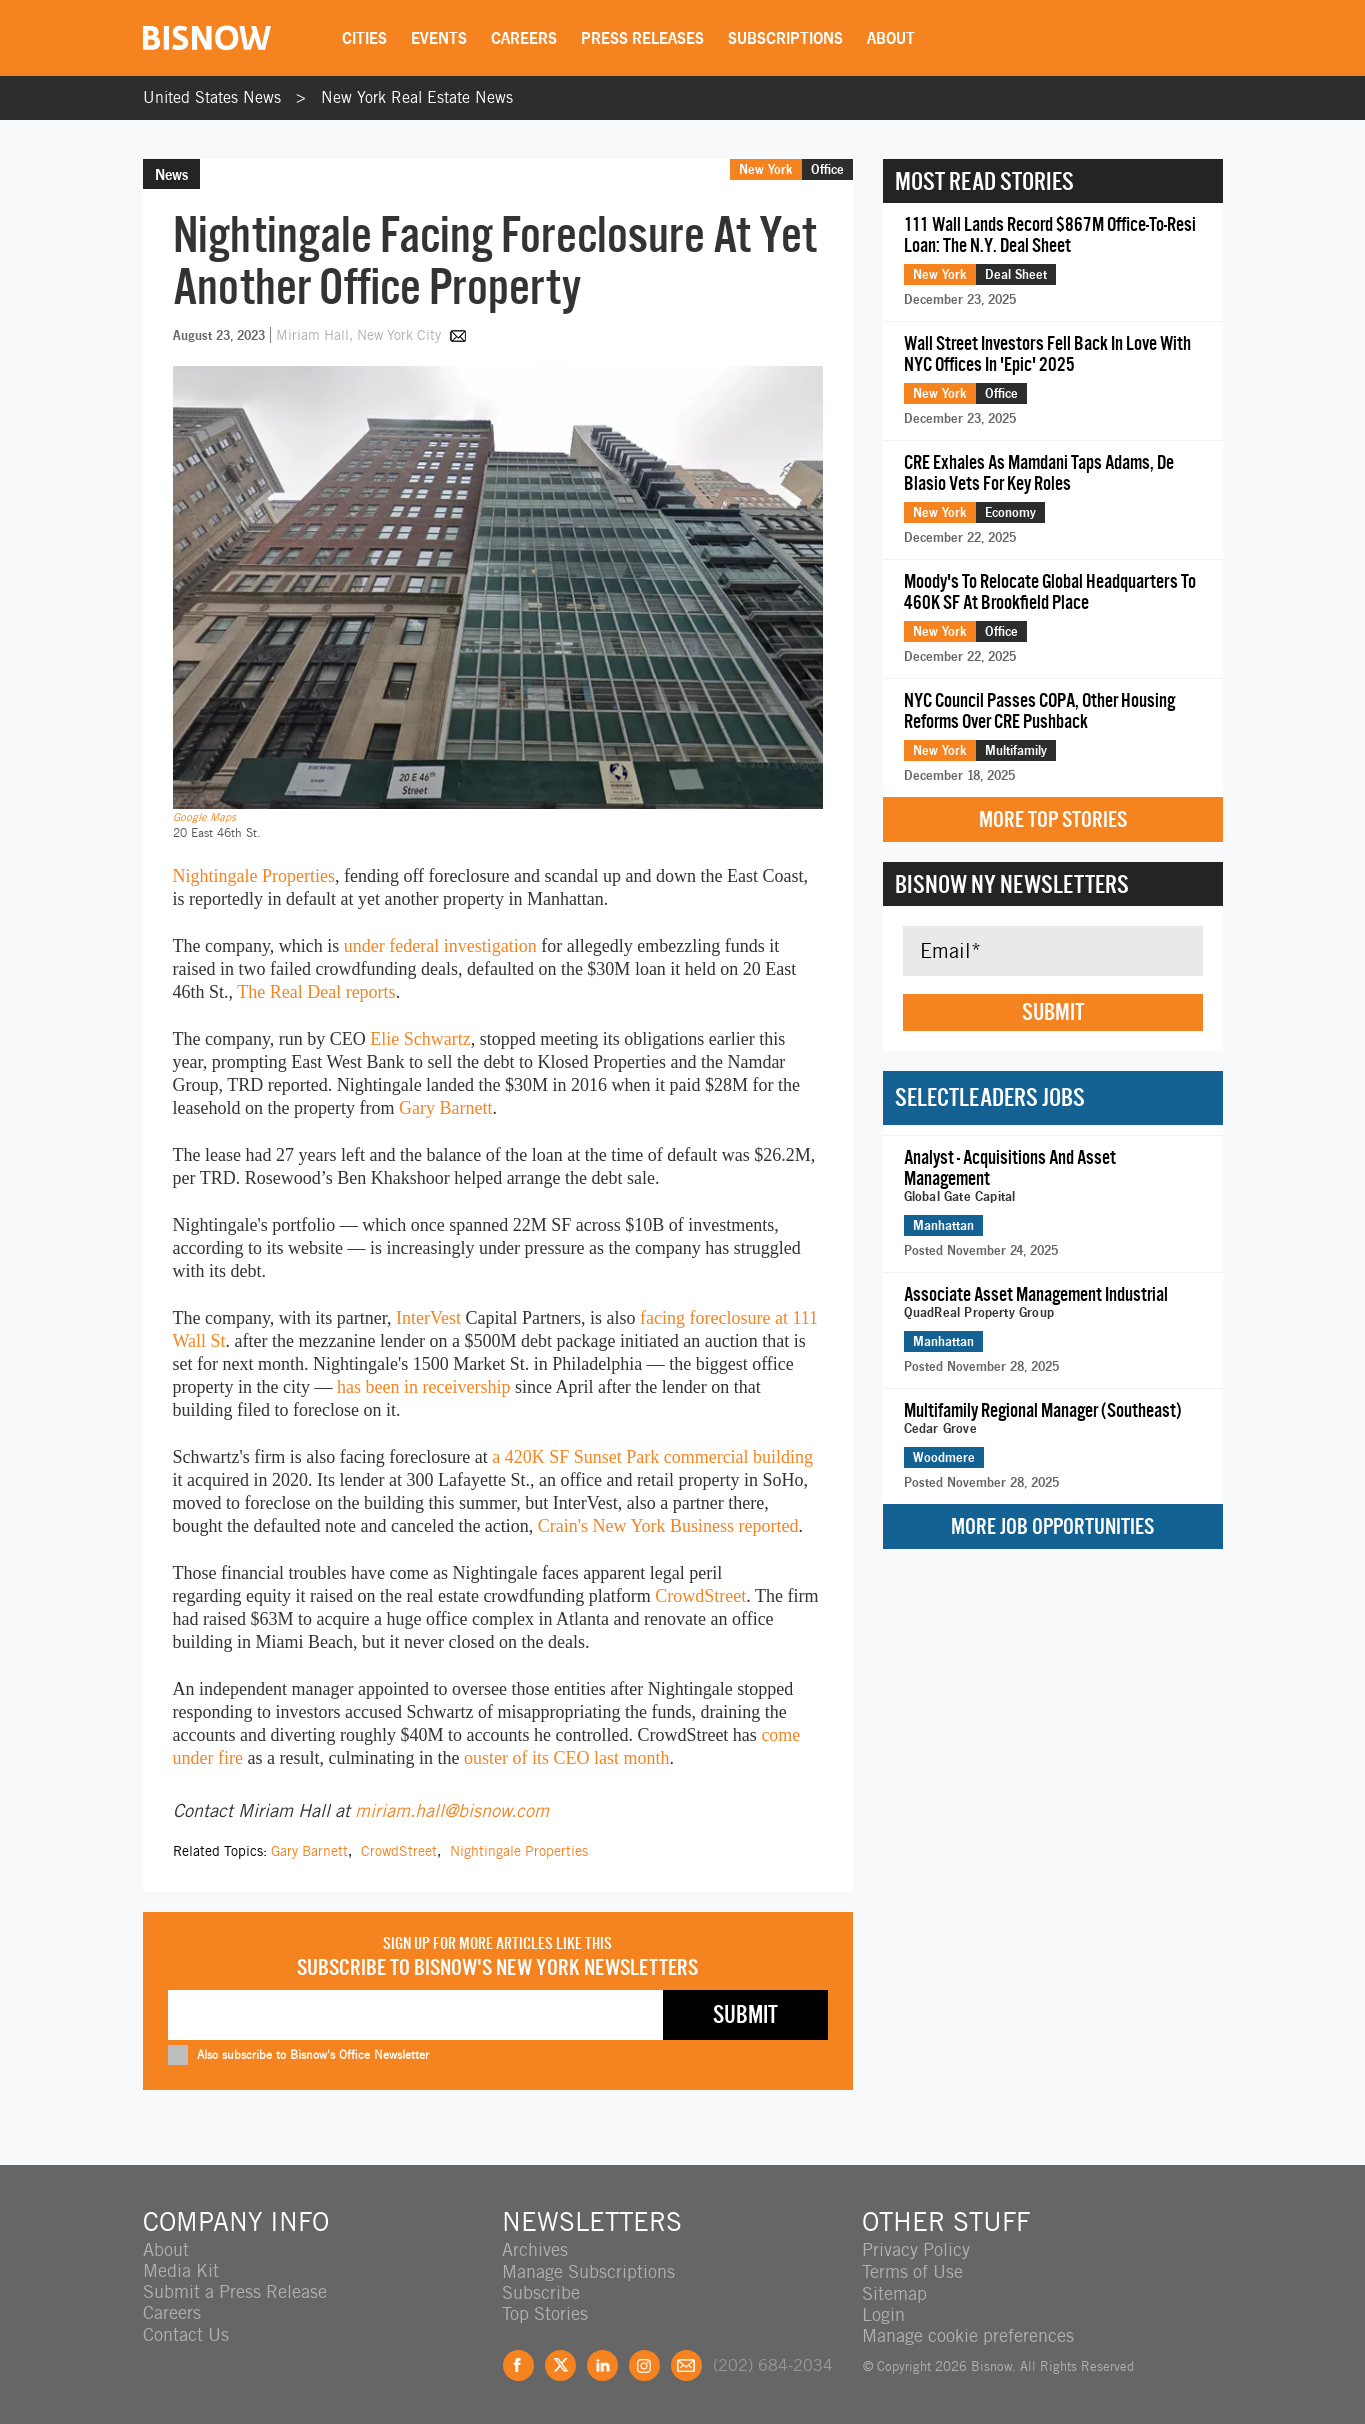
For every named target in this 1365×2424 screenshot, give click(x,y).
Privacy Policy (916, 2249)
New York (766, 169)
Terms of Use (912, 2270)
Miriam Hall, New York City (360, 335)
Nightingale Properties (254, 876)
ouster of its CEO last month (567, 1758)
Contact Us (186, 2333)
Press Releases (644, 38)
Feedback (686, 2363)
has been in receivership (423, 1387)
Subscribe (541, 2291)
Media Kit (181, 2270)
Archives (535, 2249)
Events (441, 38)
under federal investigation (440, 946)
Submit (1053, 1012)
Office (827, 169)
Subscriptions (787, 38)
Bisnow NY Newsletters (1012, 884)
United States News (212, 97)
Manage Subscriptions (588, 2270)
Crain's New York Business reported (668, 1526)
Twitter (560, 2363)
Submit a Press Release (235, 2291)
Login (883, 2312)
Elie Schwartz (420, 1039)
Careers (526, 38)
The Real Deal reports (316, 992)
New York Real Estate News (417, 97)
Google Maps (204, 817)
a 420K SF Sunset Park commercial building (652, 1457)
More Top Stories (1053, 819)
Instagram (644, 2363)
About (893, 38)
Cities (366, 38)
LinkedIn (602, 2363)
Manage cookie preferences (968, 2333)
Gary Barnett (445, 1108)
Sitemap (894, 2291)
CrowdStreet (700, 1596)
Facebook (518, 2363)
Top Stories (545, 2312)
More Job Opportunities (1052, 1526)
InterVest (428, 1318)
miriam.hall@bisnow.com (452, 1810)
